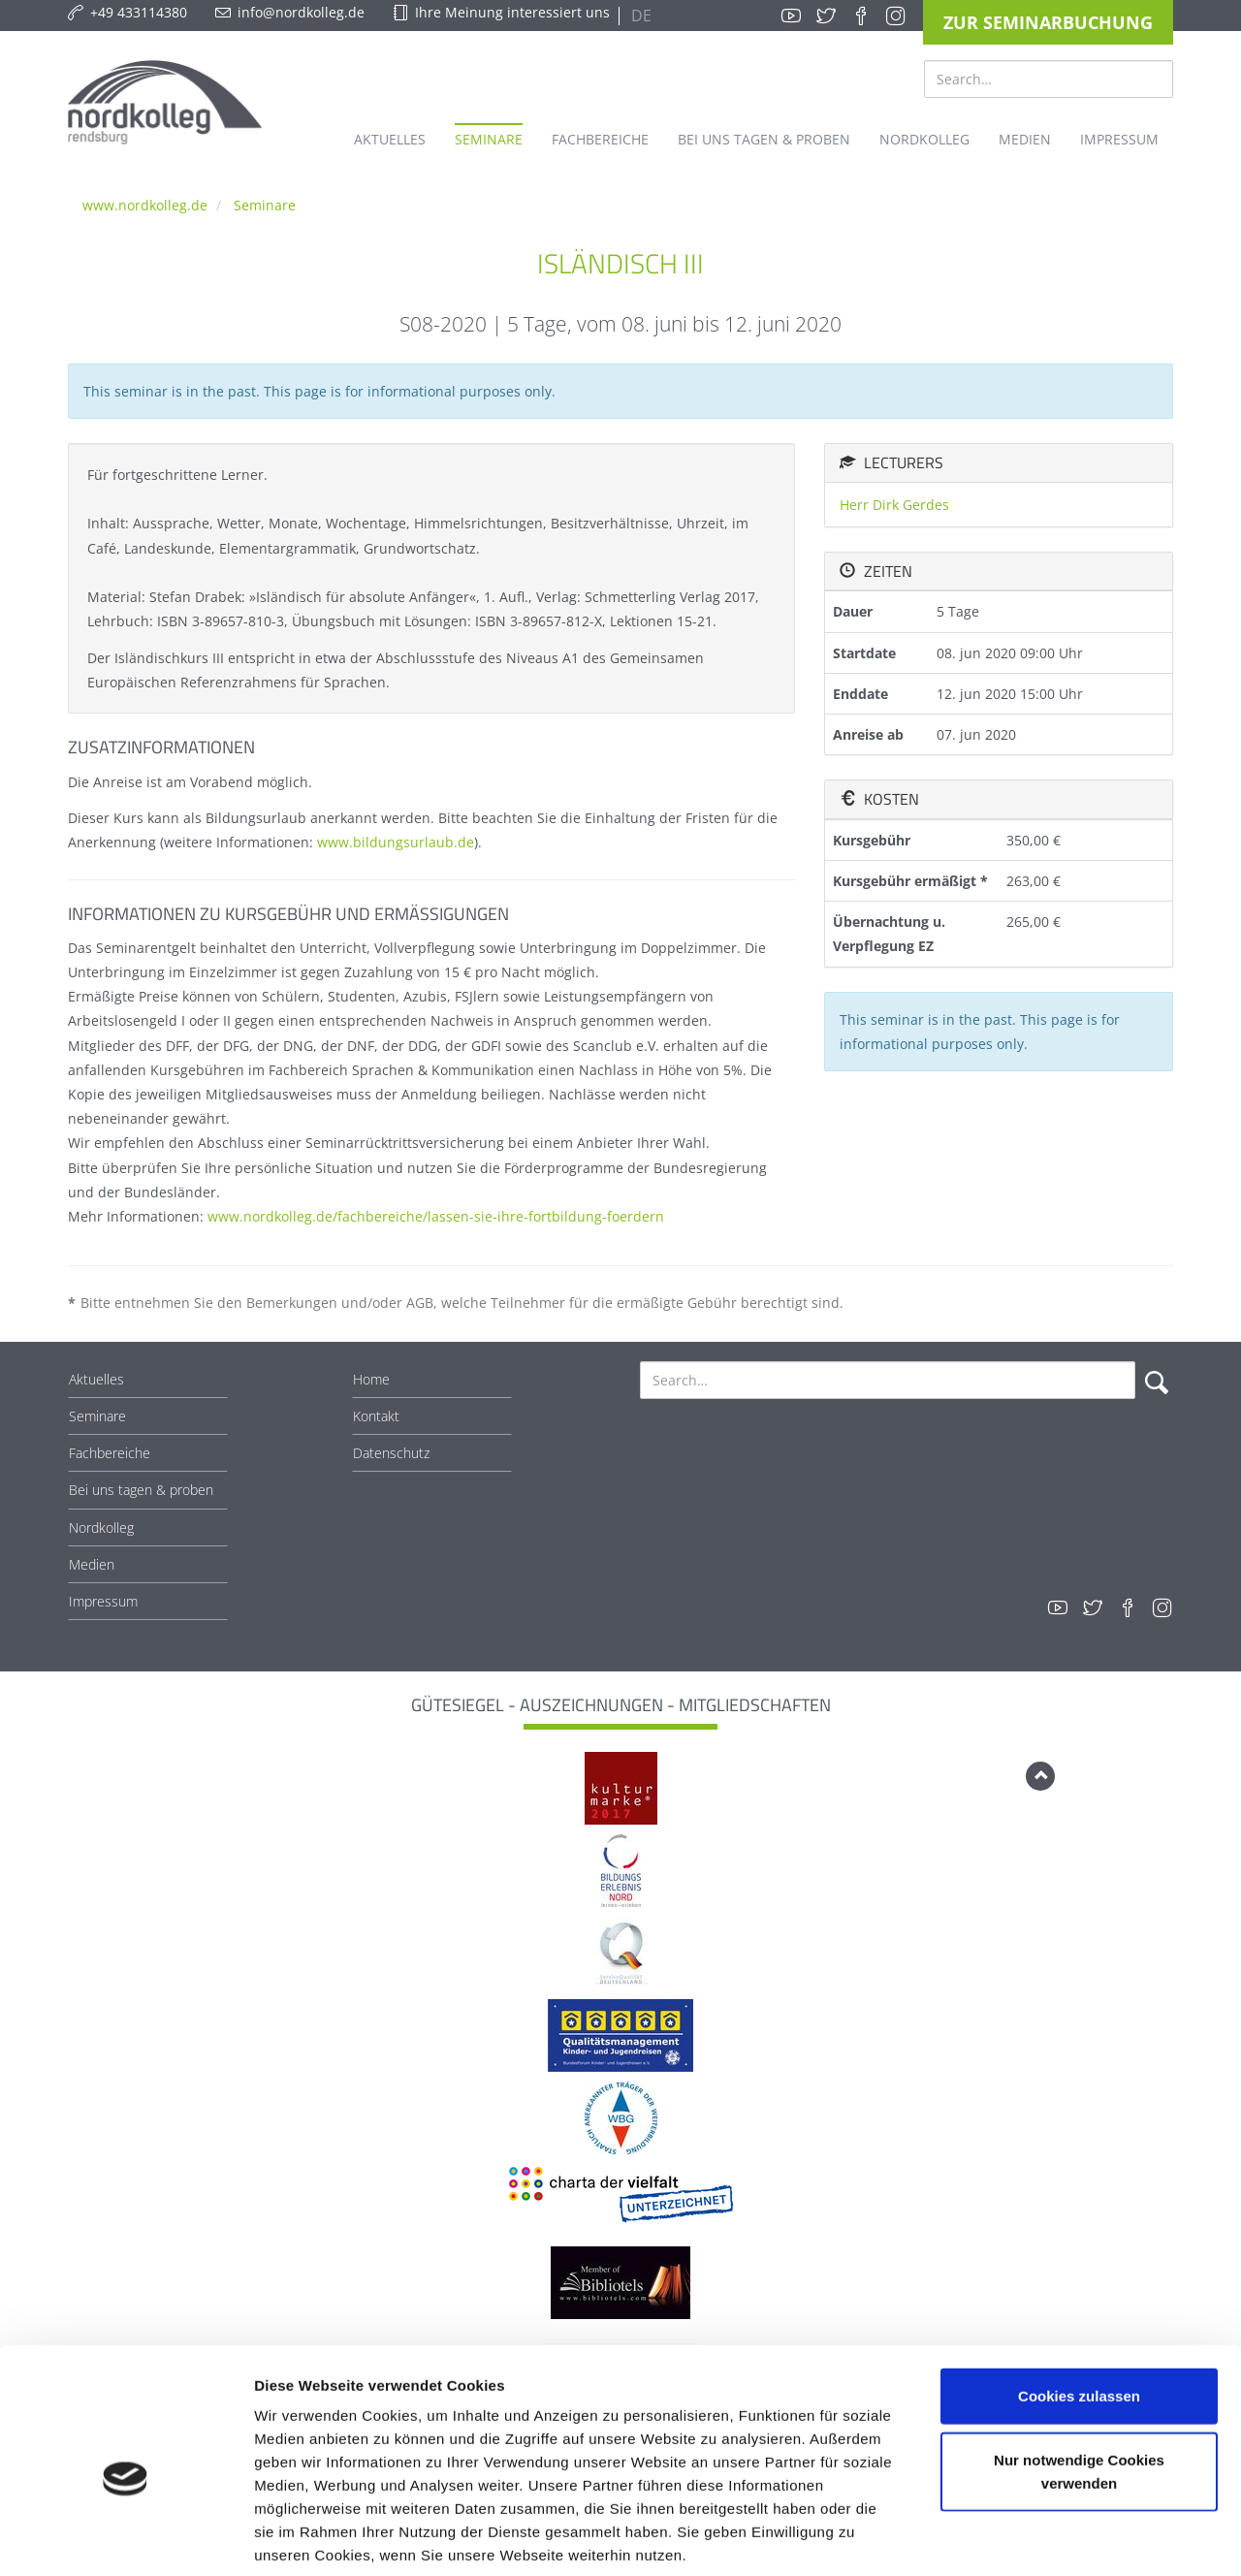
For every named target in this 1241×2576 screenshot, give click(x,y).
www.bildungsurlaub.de (395, 842)
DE (639, 15)
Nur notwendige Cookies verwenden (1079, 2376)
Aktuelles (96, 1379)
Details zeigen (1031, 2537)
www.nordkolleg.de (144, 205)
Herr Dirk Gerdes (894, 504)
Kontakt (376, 1416)
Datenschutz (391, 1453)
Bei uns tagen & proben (141, 1489)
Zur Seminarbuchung (1048, 22)
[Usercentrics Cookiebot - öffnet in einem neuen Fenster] (125, 2538)
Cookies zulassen (1079, 2300)
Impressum (103, 1601)
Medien (91, 1564)
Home (371, 1379)
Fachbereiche (109, 1453)
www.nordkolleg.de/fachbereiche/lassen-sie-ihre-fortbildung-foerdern (435, 1216)
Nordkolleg (101, 1527)
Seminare (265, 205)
